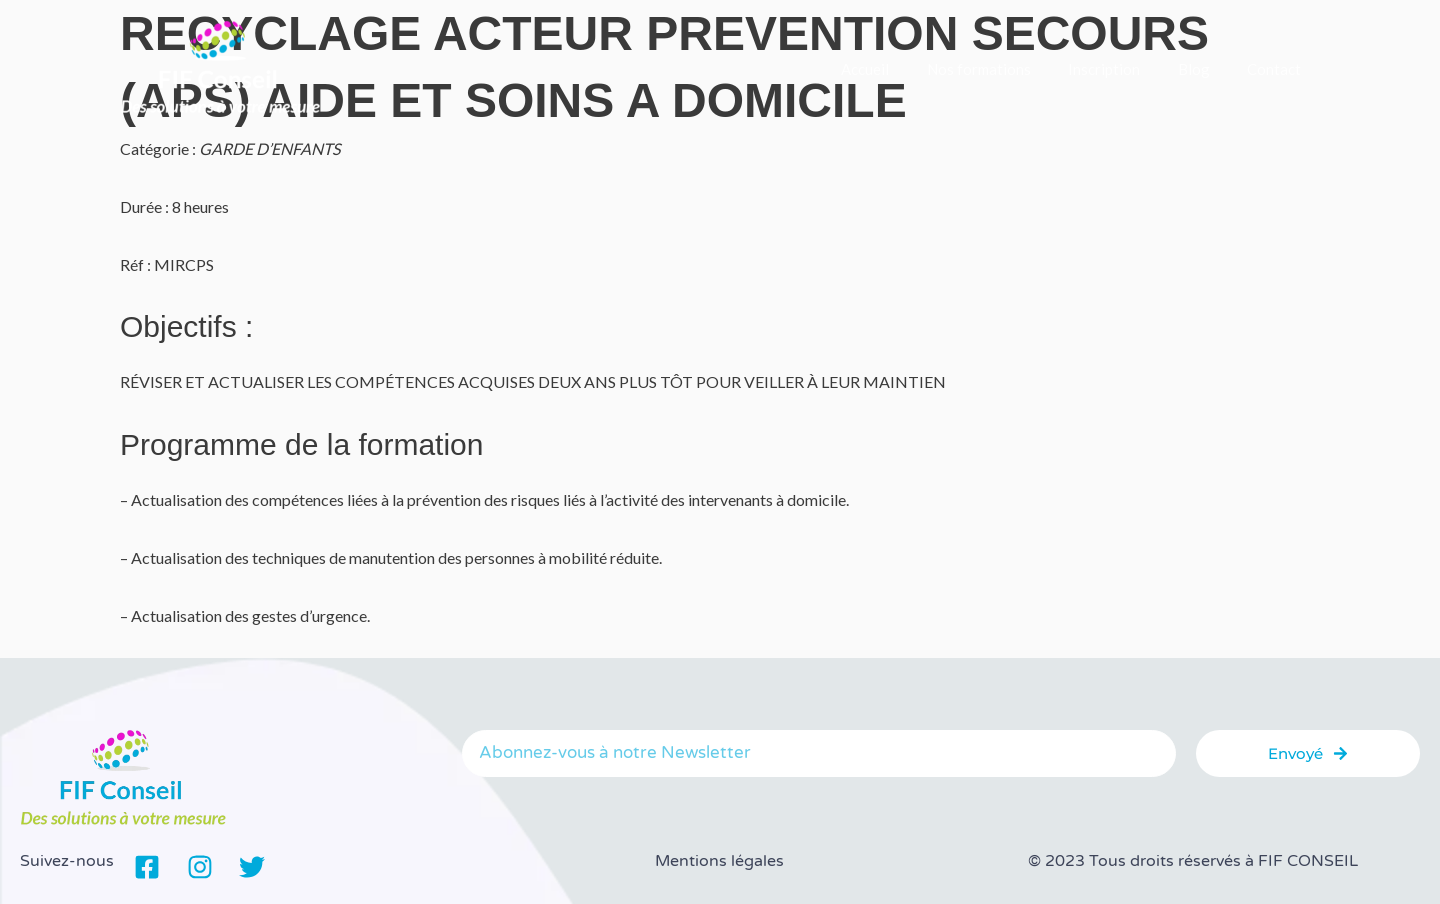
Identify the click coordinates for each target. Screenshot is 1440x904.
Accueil (899, 69)
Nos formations (1005, 69)
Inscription (1123, 69)
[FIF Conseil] (220, 66)
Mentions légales (719, 861)
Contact (1278, 69)
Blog (1205, 69)
